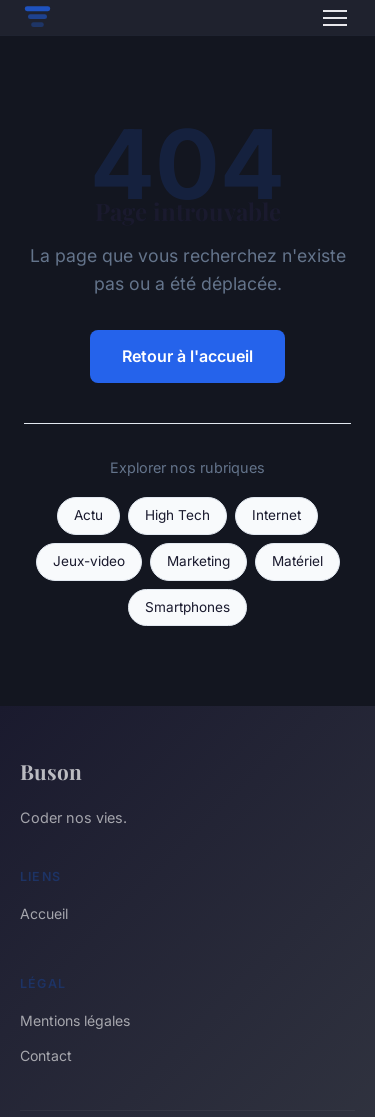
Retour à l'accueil (187, 356)
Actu (88, 515)
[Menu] (335, 18)
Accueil (44, 913)
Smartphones (187, 607)
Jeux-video (89, 561)
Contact (46, 1055)
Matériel (297, 561)
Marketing (198, 561)
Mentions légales (75, 1020)
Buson (51, 771)
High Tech (177, 515)
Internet (276, 515)
